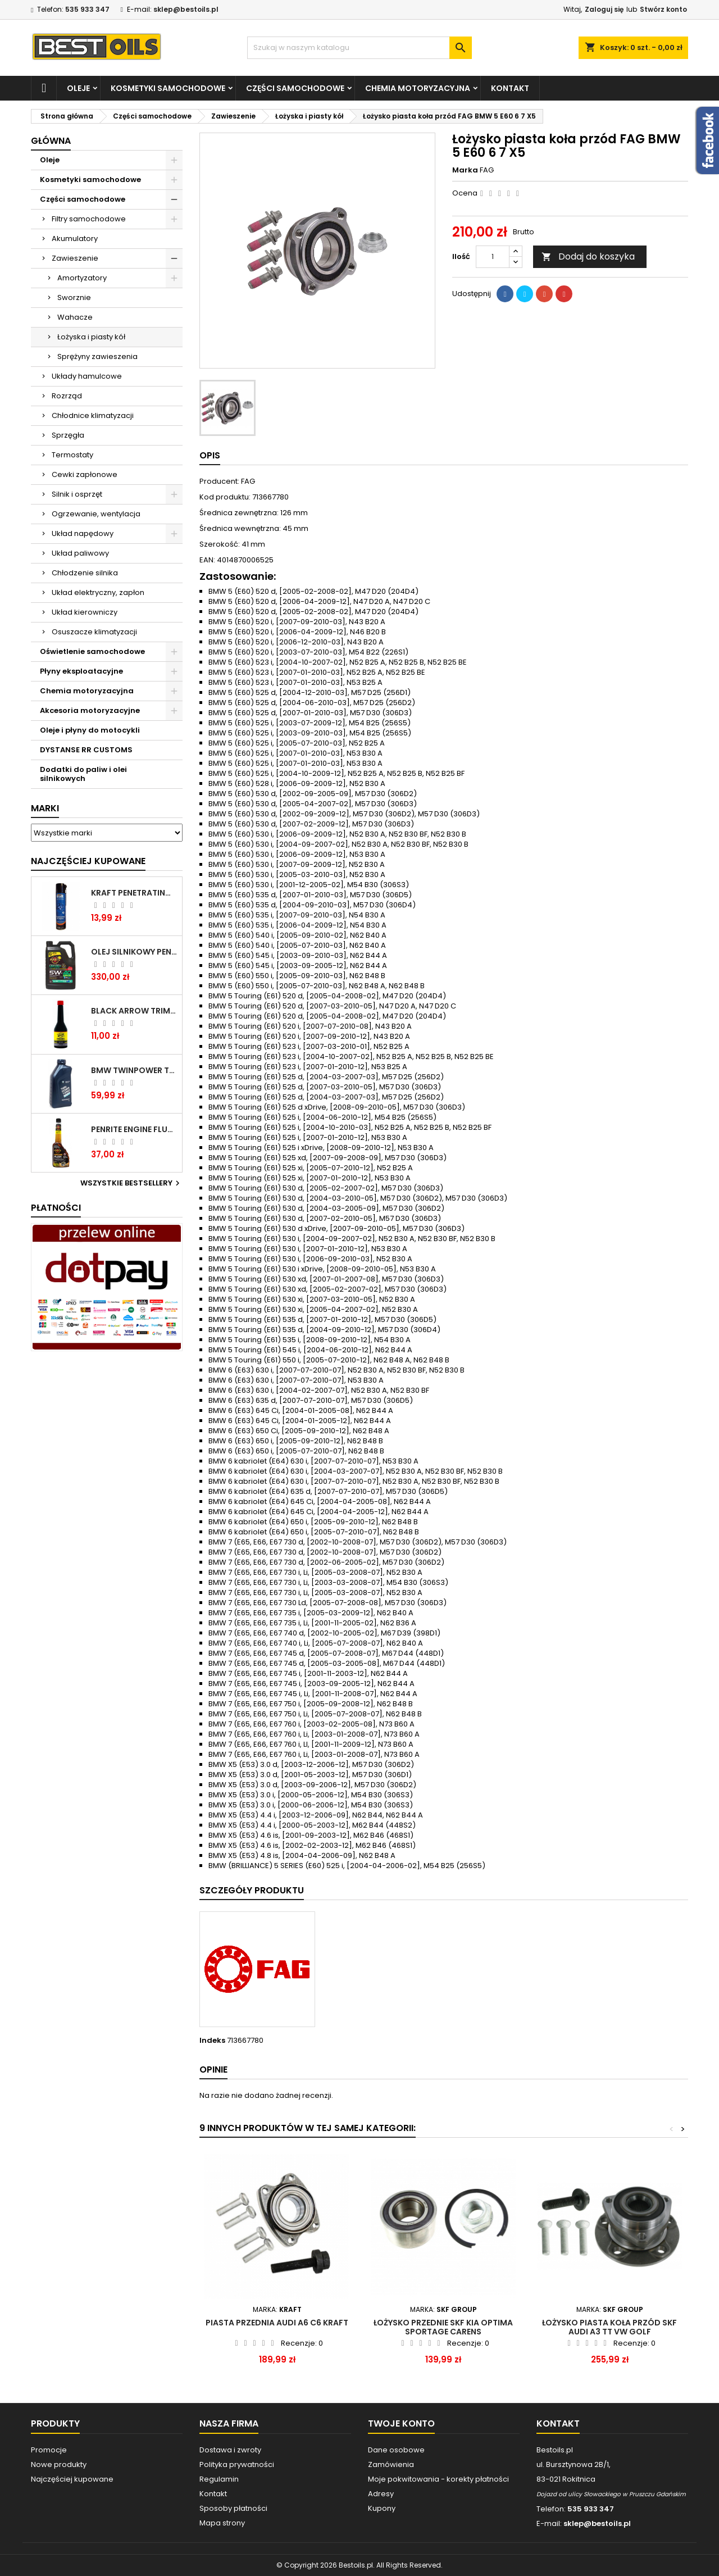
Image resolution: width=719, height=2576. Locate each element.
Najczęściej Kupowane (88, 861)
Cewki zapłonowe (84, 474)
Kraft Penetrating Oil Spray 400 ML (134, 892)
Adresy (381, 2493)
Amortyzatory (82, 277)
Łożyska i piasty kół (91, 336)
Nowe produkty (59, 2464)
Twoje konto (401, 2423)
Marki (45, 808)
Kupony (381, 2508)
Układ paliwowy (80, 553)
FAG (487, 170)
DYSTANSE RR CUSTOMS (86, 749)
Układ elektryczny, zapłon (98, 592)
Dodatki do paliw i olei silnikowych (83, 774)
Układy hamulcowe (87, 376)
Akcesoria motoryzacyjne (90, 710)
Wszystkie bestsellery (131, 1183)
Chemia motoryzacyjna (417, 88)
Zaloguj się (604, 9)
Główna (51, 140)
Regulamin (219, 2479)
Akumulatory (75, 238)
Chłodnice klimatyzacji (93, 415)
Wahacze (75, 317)
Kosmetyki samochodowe (168, 88)
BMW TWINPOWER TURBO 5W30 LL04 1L (134, 1070)
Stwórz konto (663, 9)
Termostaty (72, 454)
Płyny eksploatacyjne (81, 671)
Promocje (49, 2450)
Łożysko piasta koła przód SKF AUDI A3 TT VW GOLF (609, 2327)
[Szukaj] (359, 48)
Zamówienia (391, 2464)
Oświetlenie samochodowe (92, 651)
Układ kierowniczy (84, 612)
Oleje (78, 88)
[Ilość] (492, 257)
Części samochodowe (295, 88)
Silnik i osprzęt (77, 494)
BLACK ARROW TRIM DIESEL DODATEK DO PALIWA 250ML (134, 1010)
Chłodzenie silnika (85, 572)
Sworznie (74, 297)
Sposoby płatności (233, 2508)
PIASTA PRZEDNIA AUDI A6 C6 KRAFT (277, 2322)
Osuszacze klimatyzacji (94, 631)
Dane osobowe (396, 2450)
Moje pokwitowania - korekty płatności (438, 2479)
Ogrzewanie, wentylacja (96, 513)
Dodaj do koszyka (588, 256)
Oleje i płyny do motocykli (90, 730)
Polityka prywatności (236, 2464)
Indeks (212, 2041)
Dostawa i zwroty (230, 2450)
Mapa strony (222, 2523)
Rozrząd (67, 395)
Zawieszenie (75, 258)
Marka (465, 170)
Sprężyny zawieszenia (97, 356)
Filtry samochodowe (89, 218)
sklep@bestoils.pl (186, 9)
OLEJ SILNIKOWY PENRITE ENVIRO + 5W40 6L (134, 951)
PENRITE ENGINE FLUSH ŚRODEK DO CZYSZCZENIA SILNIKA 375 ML (134, 1129)
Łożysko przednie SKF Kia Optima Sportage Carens (443, 2327)
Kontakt (510, 88)
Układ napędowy (82, 533)
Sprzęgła (68, 435)
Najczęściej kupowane (72, 2479)
